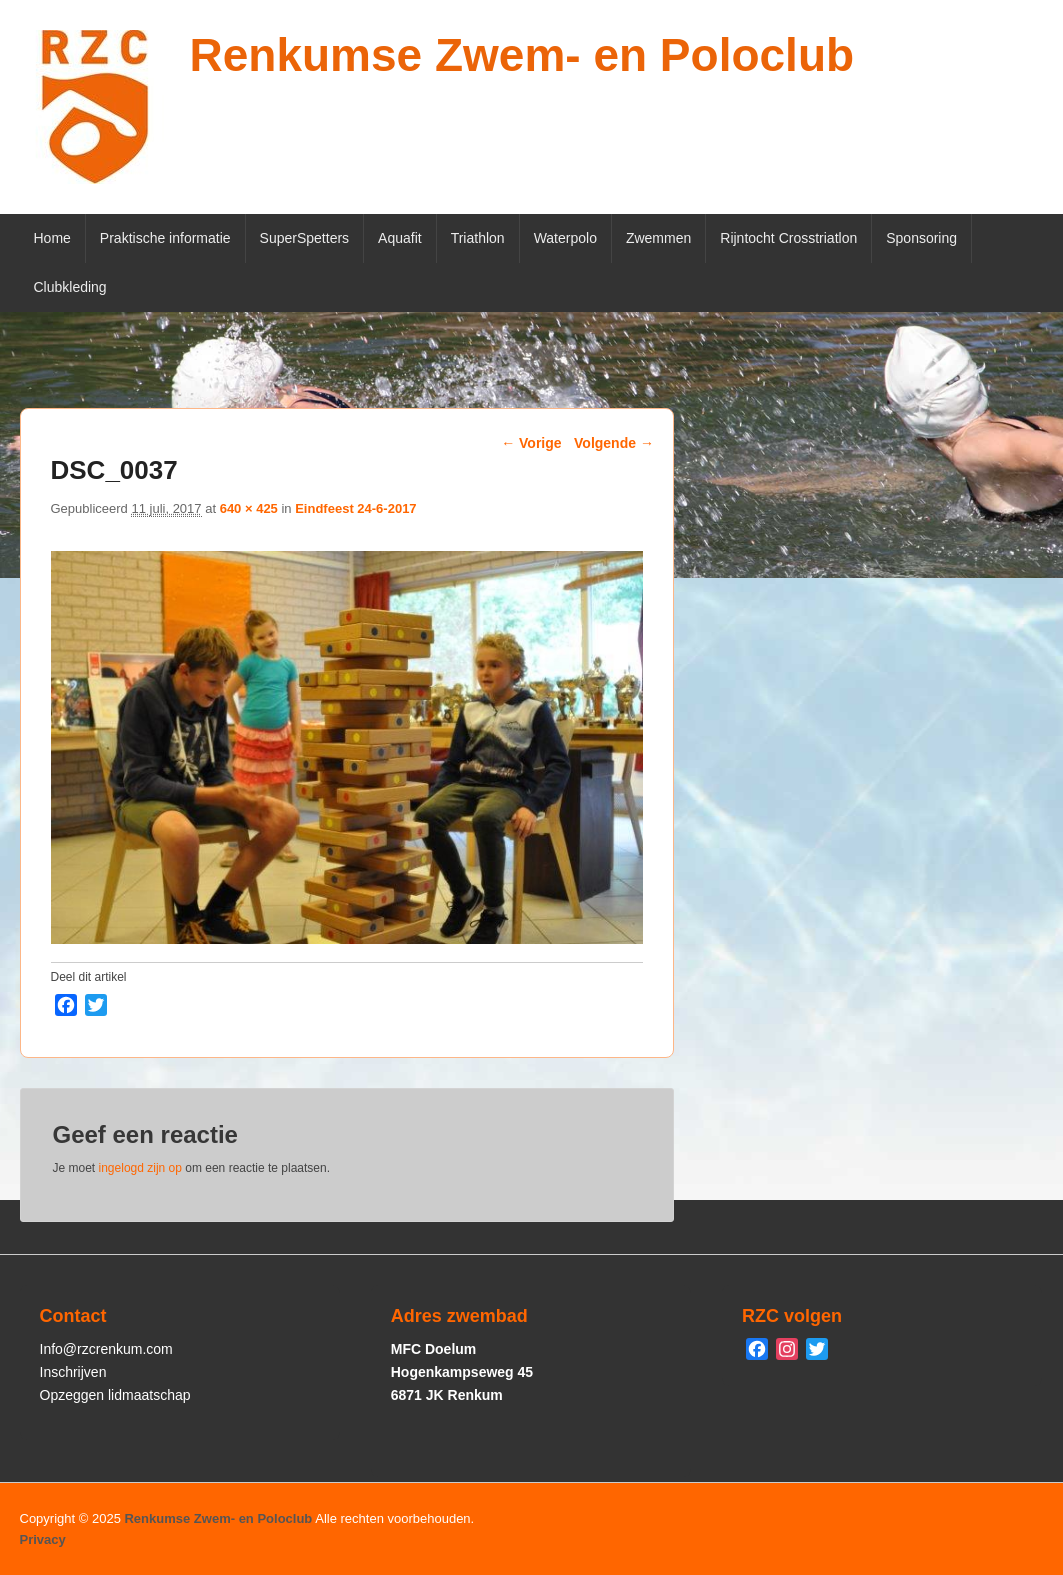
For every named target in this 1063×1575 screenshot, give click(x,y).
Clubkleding (70, 287)
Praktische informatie (165, 238)
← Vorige (531, 443)
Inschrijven (73, 1372)
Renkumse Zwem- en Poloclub (522, 55)
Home (52, 238)
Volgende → (614, 443)
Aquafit (400, 238)
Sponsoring (921, 238)
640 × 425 (249, 508)
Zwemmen (658, 238)
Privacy (43, 1539)
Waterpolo (565, 238)
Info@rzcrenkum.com (106, 1349)
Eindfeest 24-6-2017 (355, 508)
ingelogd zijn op (140, 1168)
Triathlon (478, 238)
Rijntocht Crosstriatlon (788, 238)
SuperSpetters (305, 238)
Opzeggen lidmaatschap (115, 1395)
